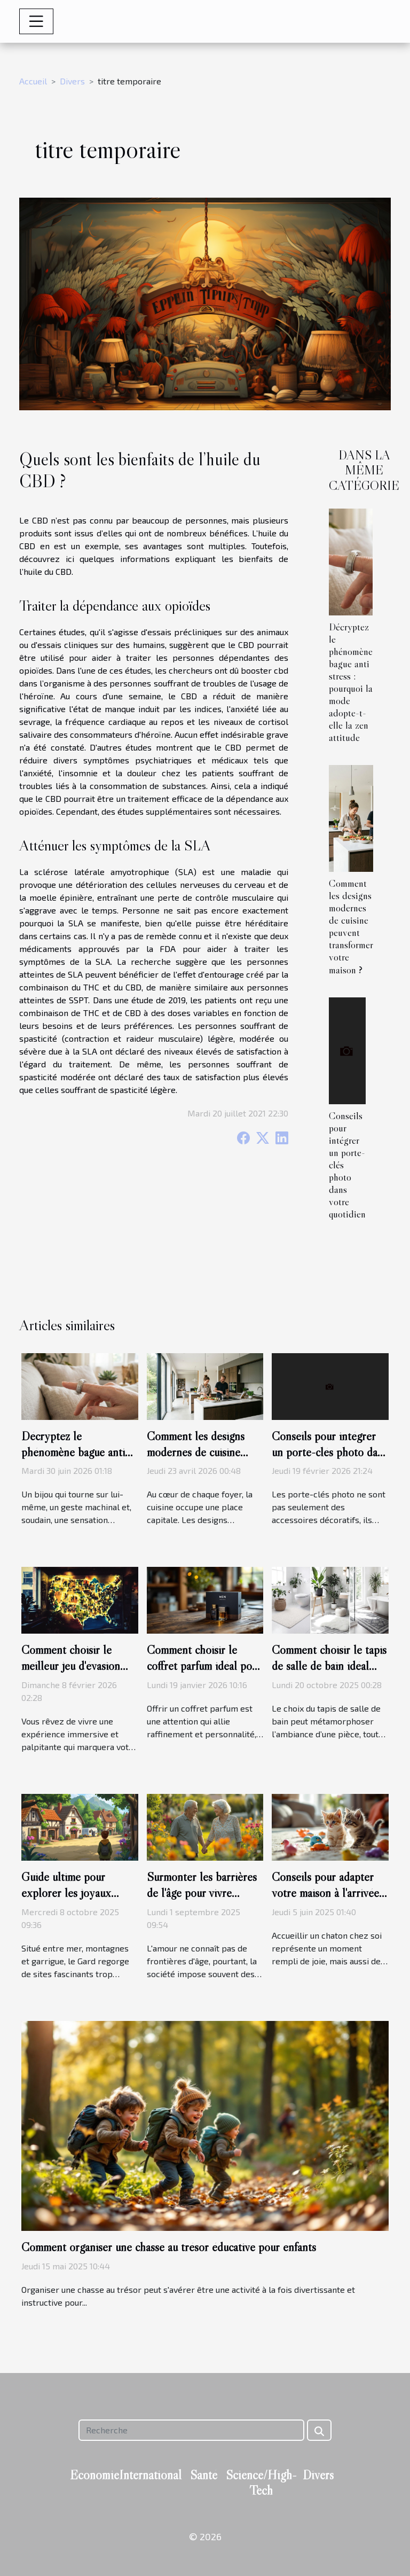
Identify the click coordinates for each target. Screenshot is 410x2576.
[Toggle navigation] (36, 21)
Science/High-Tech (261, 2482)
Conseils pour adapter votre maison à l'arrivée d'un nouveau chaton (325, 1892)
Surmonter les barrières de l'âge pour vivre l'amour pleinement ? (202, 1892)
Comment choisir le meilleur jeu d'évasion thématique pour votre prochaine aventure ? (72, 1673)
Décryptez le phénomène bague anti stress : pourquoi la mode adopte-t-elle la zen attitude (351, 682)
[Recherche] (191, 2430)
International (150, 2475)
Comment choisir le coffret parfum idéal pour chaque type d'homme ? (204, 1665)
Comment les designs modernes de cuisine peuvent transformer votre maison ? (351, 926)
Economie (94, 2475)
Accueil (33, 81)
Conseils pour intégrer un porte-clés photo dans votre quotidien (330, 1452)
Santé (203, 2475)
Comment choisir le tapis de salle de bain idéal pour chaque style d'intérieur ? (329, 1673)
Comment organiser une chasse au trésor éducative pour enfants (168, 2246)
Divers (72, 81)
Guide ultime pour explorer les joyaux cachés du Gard (66, 1892)
